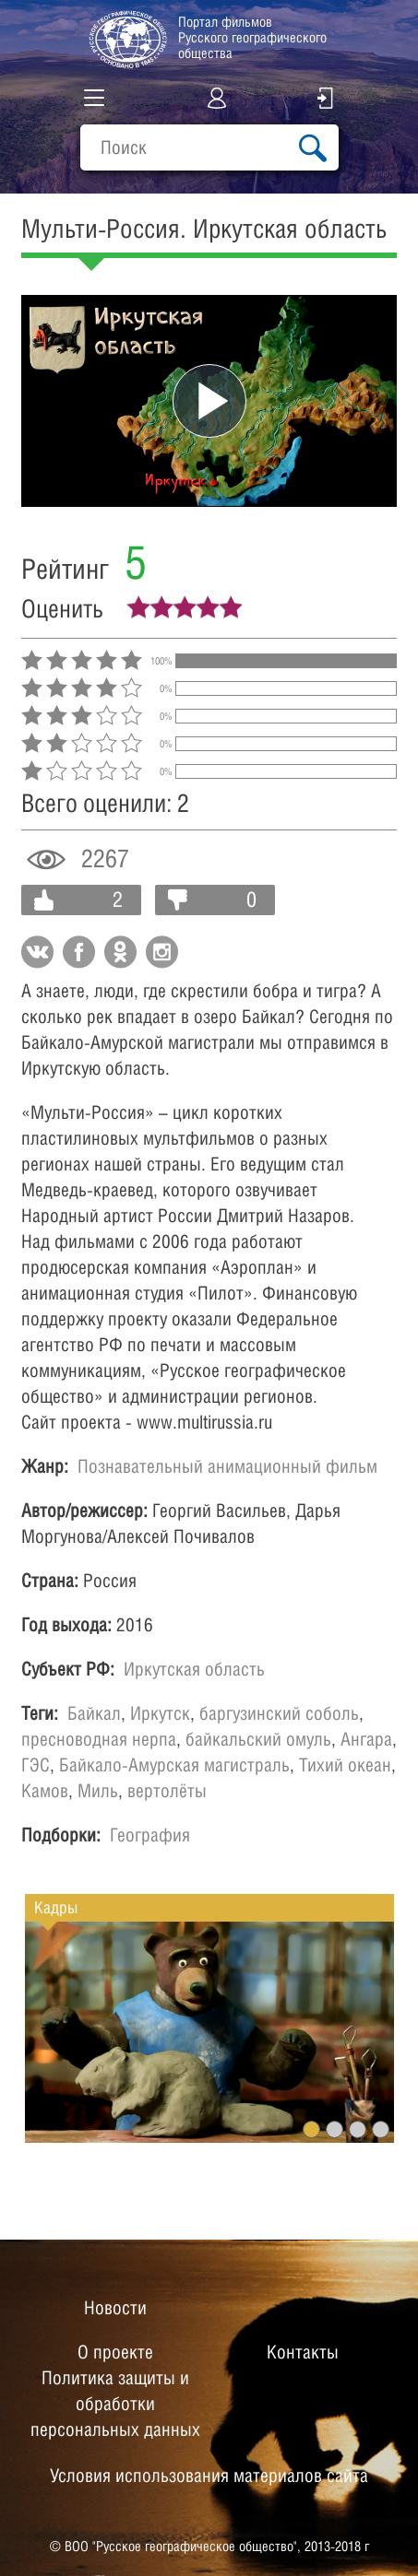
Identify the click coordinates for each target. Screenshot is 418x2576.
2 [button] (334, 2129)
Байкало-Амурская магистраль (174, 1765)
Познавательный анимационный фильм (227, 1466)
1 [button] (311, 2129)
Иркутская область (194, 1669)
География (150, 1835)
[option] (209, 2032)
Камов (44, 1791)
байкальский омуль (258, 1739)
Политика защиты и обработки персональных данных (115, 2404)
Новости (115, 2308)
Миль (98, 1791)
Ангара (366, 1739)
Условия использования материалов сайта (209, 2475)
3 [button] (357, 2129)
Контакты (303, 2352)
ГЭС (35, 1765)
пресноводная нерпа (98, 1739)
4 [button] (380, 2129)
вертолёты (167, 1791)
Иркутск (160, 1713)
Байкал (94, 1713)
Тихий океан (345, 1765)
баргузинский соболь (279, 1713)
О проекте (115, 2352)
